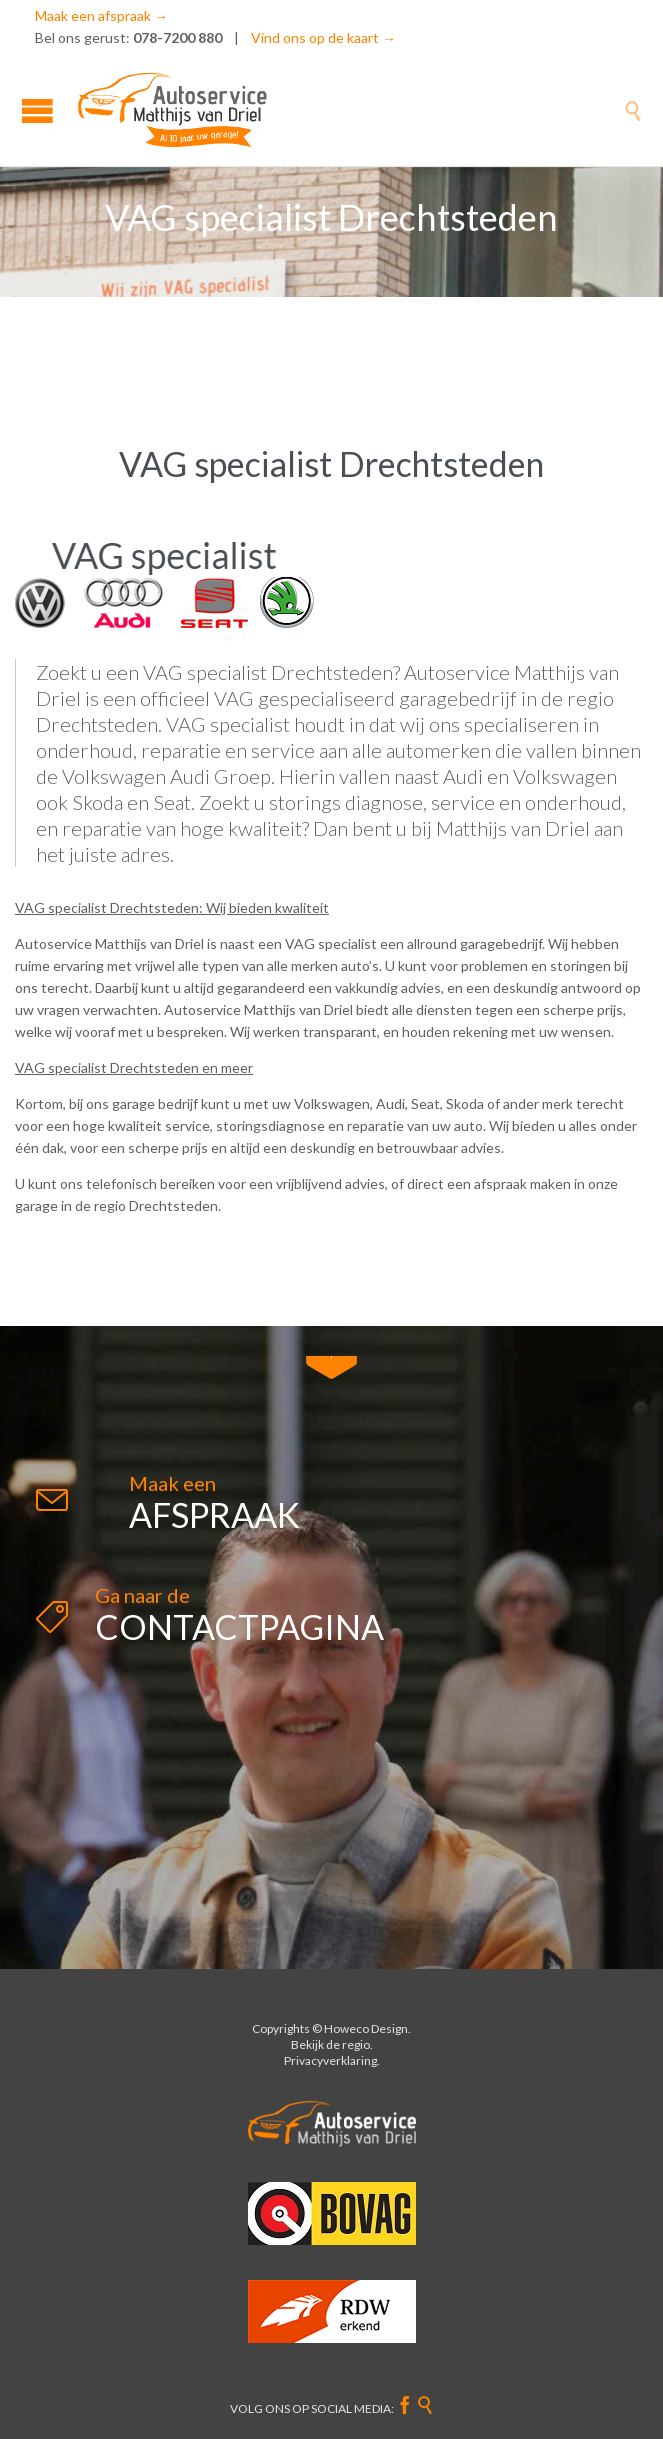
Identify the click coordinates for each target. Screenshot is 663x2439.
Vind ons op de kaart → (323, 37)
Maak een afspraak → (101, 15)
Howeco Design (366, 2028)
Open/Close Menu (37, 110)
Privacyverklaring (330, 2060)
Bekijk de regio (330, 2044)
